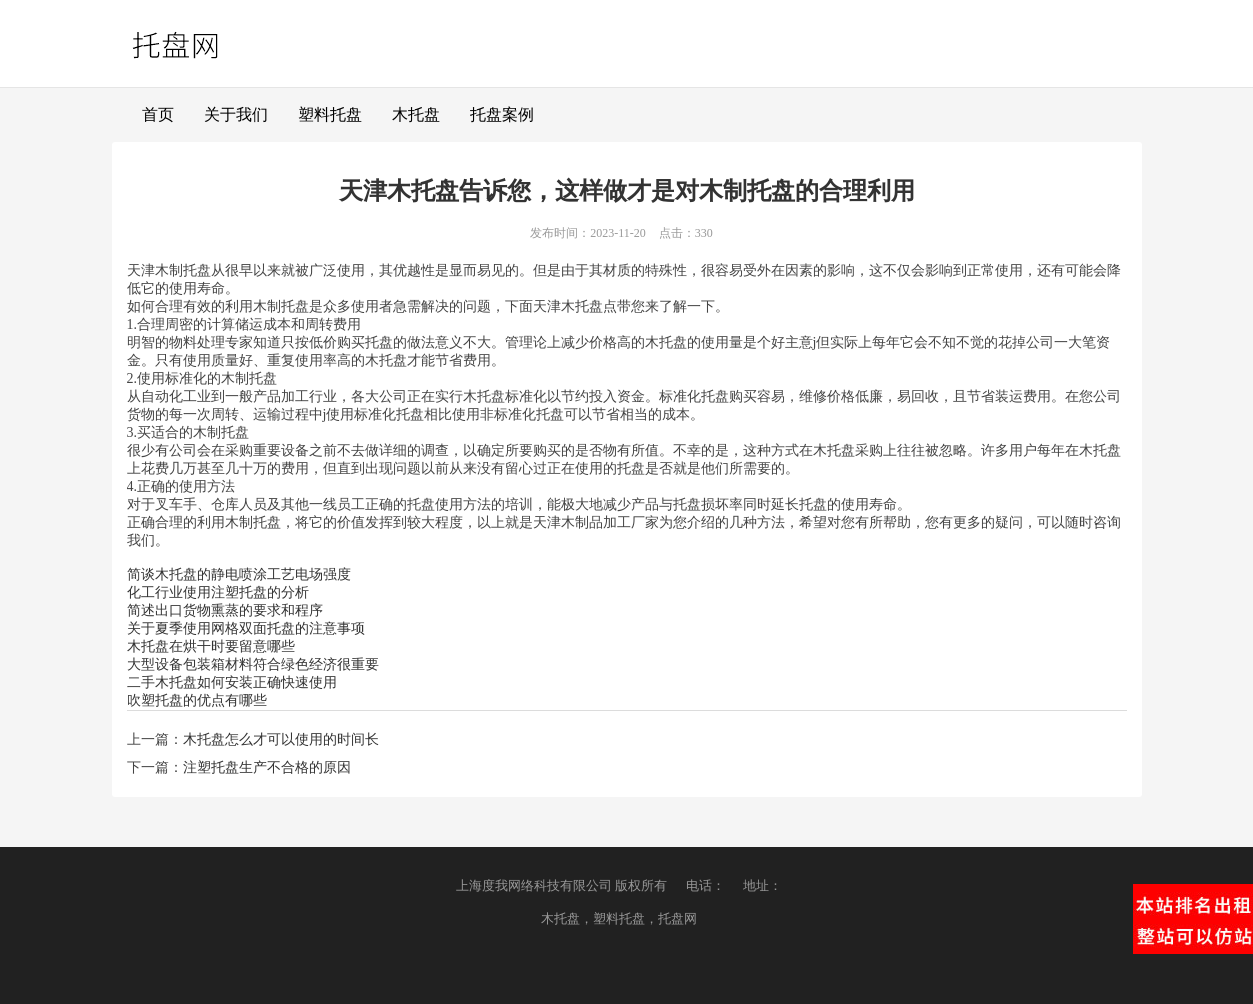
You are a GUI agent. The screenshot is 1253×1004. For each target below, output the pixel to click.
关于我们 (236, 114)
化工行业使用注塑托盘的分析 (218, 592)
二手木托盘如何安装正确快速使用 (232, 682)
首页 (158, 114)
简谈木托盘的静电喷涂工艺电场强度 (239, 574)
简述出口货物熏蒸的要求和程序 (225, 610)
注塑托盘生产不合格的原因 (267, 767)
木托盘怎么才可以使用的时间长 (281, 739)
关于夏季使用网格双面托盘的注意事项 (246, 628)
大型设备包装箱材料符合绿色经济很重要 (253, 664)
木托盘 (416, 114)
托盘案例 (502, 114)
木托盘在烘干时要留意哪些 (211, 646)
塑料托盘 (330, 114)
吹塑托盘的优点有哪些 (197, 700)
